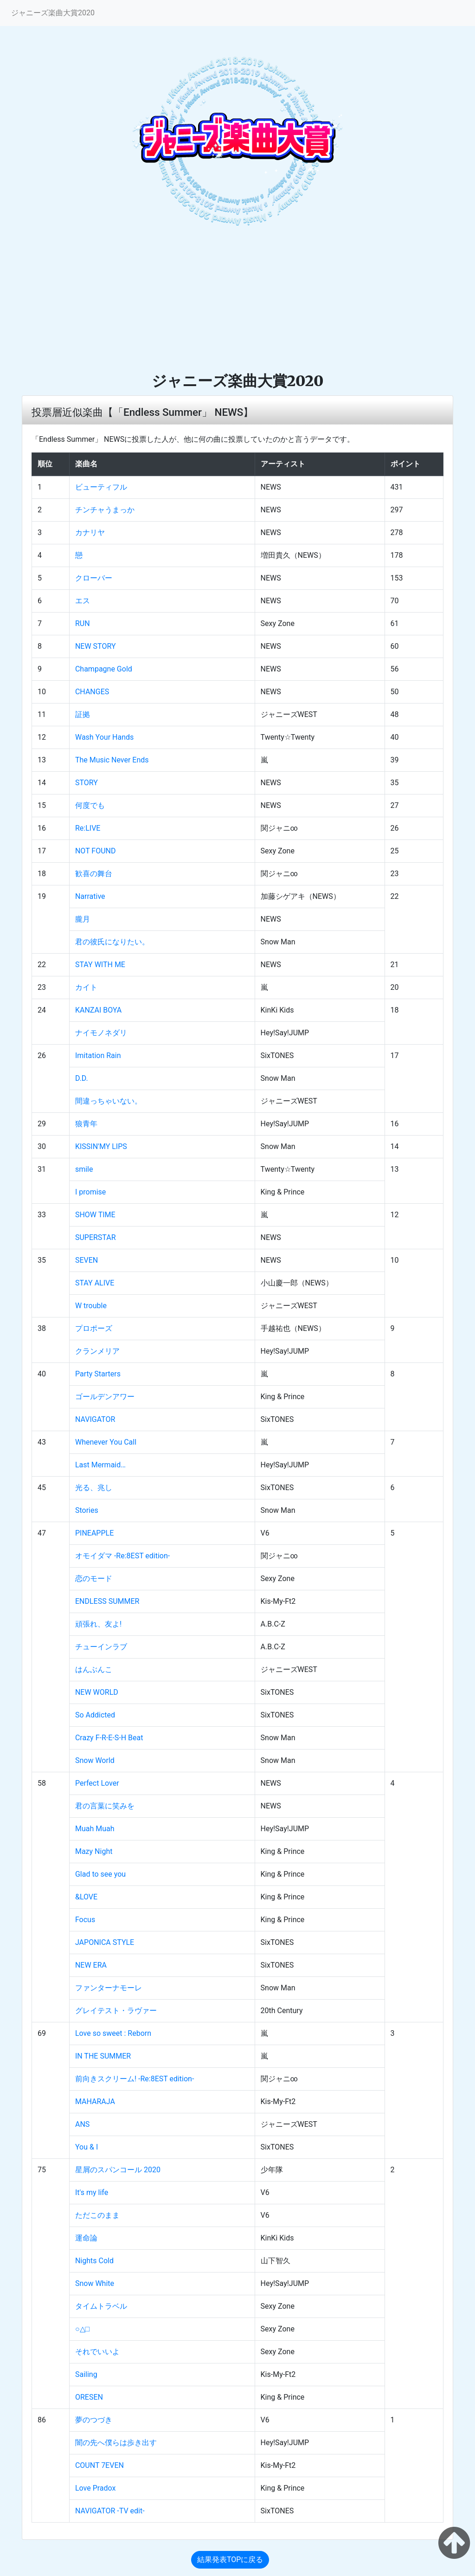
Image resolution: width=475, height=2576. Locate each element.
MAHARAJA (95, 2101)
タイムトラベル (101, 2306)
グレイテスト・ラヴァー (116, 2010)
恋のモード (93, 1578)
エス (82, 600)
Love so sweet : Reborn (113, 2033)
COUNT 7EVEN (99, 2465)
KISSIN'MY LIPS (101, 1146)
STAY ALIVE (94, 1282)
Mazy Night (93, 1851)
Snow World (95, 1760)
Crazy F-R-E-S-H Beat (109, 1737)
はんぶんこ (93, 1669)
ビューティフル (101, 487)
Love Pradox (95, 2488)
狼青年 (86, 1123)
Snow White (94, 2283)
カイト (86, 987)
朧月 (82, 919)
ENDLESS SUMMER (107, 1601)
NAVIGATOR (95, 1419)
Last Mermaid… (100, 1464)
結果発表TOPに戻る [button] (230, 2559)
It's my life (91, 2192)
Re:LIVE (87, 828)
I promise (90, 1192)
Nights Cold (94, 2260)
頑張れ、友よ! (98, 1624)
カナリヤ (90, 532)
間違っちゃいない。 (108, 1101)
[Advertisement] (237, 302)
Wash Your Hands (104, 737)
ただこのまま (97, 2215)
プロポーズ (93, 1328)
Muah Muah (95, 1828)
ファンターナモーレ (108, 1987)
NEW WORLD (96, 1692)
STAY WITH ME (100, 964)
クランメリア (97, 1351)
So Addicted (95, 1715)
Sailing (86, 2374)
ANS (82, 2124)
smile (84, 1169)
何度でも (90, 805)
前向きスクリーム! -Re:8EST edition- (134, 2078)
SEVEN (86, 1260)
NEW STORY (95, 646)
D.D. (81, 1078)
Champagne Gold (103, 669)
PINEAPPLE (94, 1533)
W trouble (91, 1305)
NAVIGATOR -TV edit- (110, 2510)
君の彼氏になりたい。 (112, 941)
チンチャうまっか (105, 509)
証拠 (82, 714)
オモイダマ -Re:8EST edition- (122, 1555)
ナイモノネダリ (101, 1032)
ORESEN (89, 2397)
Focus (85, 1919)
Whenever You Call (105, 1442)
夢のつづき (93, 2419)
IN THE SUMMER (103, 2056)
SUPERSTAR (95, 1237)
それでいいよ (97, 2351)
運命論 (86, 2238)
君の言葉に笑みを (105, 1805)
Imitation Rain (98, 1055)
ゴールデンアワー (105, 1396)
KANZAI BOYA (98, 1010)
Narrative (90, 896)
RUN (82, 623)
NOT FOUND (95, 850)
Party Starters (98, 1373)
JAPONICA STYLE (104, 1942)
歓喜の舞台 (93, 873)
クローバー (93, 578)
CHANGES (92, 691)
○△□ (82, 2328)
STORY (86, 782)
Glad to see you (100, 1874)
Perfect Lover (97, 1783)
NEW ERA (91, 1965)
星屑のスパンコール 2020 (117, 2169)
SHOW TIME (95, 1214)
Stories (86, 1510)
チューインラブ (101, 1646)
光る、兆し (93, 1487)
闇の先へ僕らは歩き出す (116, 2442)
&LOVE (86, 1896)
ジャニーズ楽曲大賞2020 (53, 12)
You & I (86, 2147)
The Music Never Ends (112, 759)
